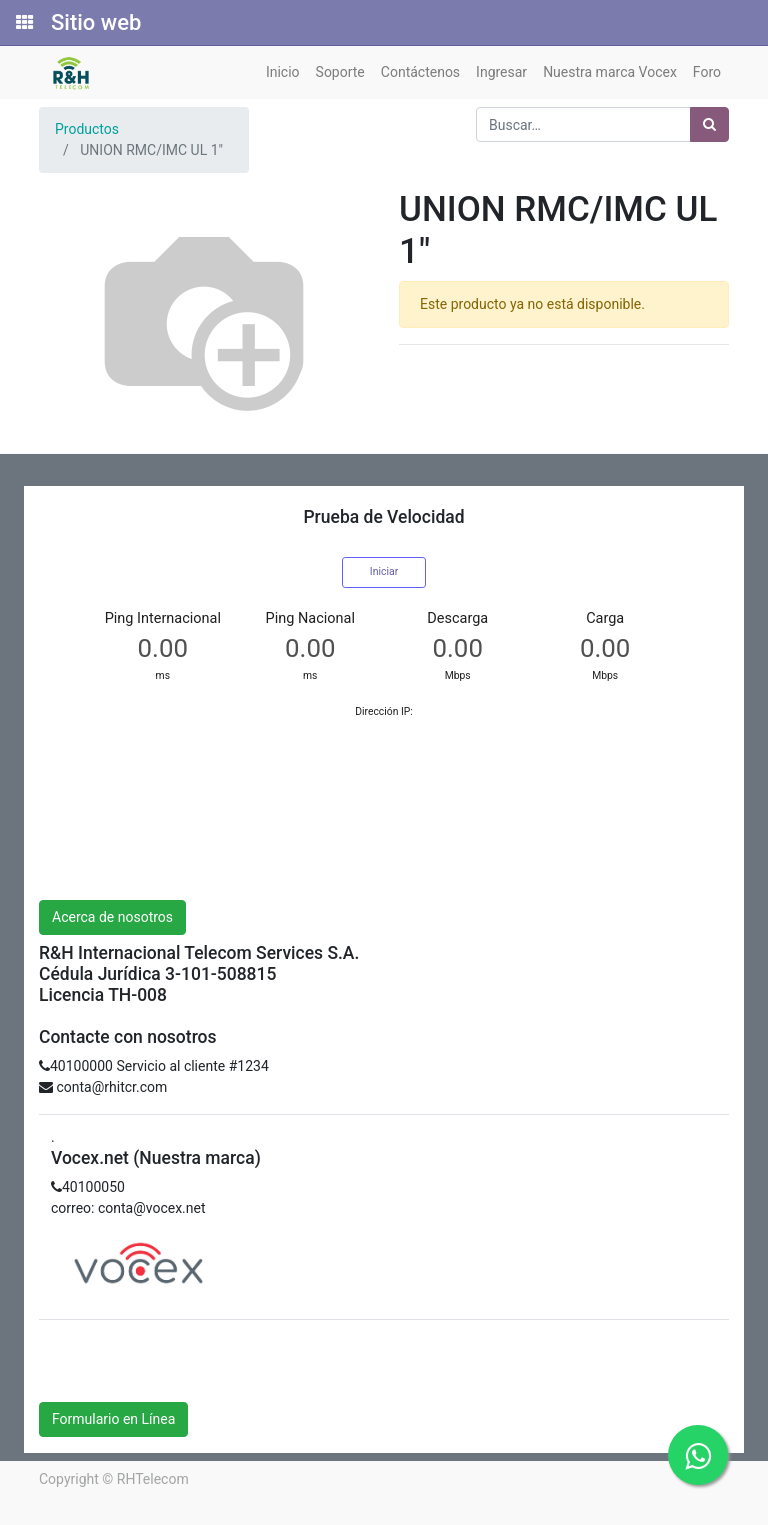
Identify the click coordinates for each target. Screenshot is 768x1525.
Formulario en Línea (113, 1419)
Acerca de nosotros (112, 917)
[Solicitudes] (23, 23)
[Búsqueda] (709, 124)
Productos (87, 129)
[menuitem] (283, 72)
